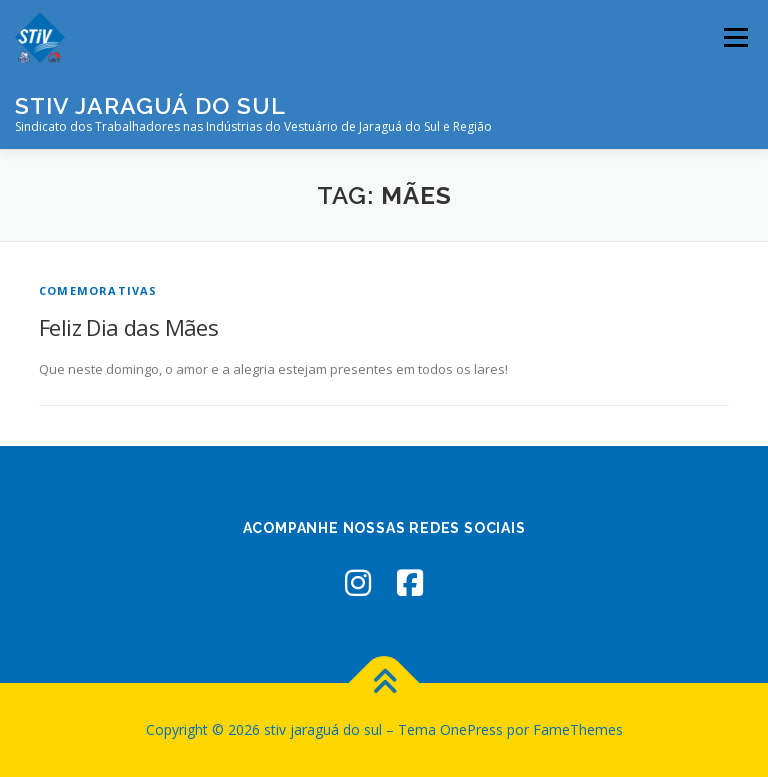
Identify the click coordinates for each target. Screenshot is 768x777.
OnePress (471, 729)
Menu (735, 37)
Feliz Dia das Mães (128, 327)
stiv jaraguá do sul (150, 105)
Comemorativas (98, 290)
